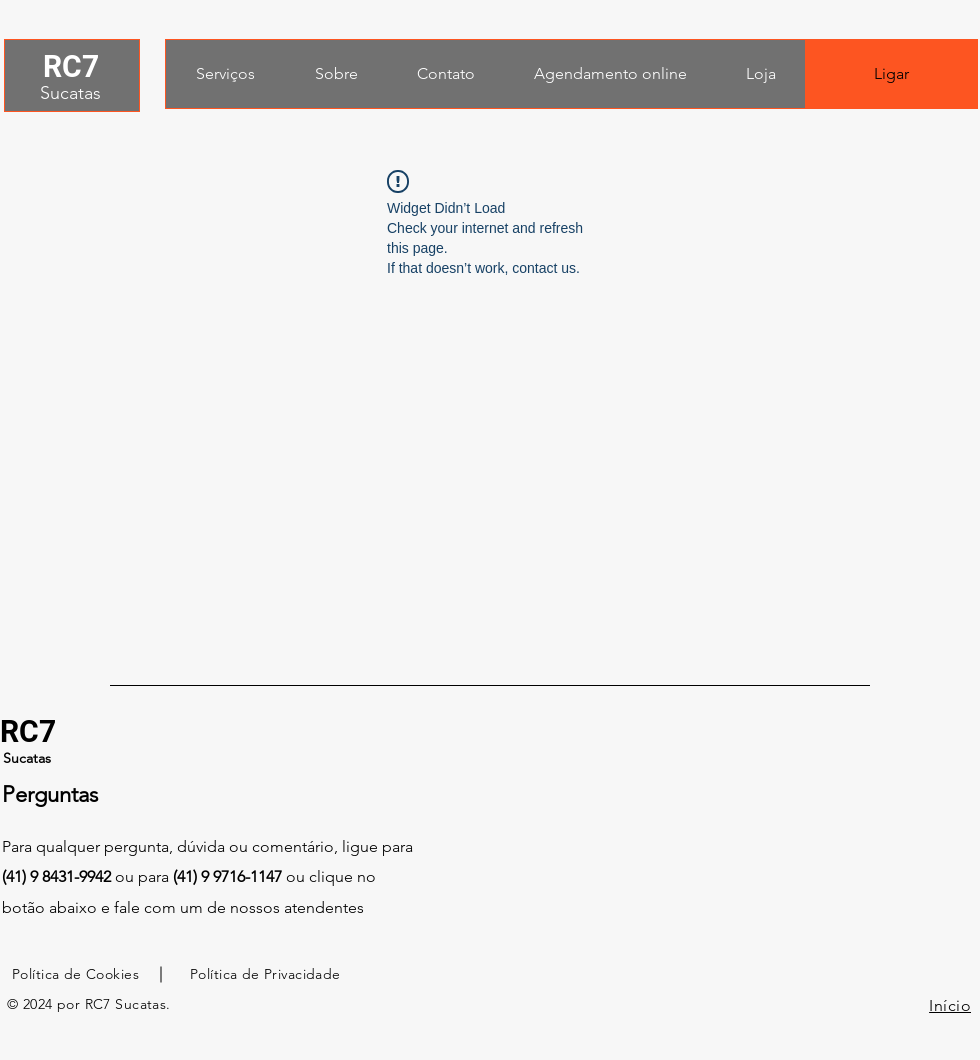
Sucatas (70, 93)
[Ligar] (891, 74)
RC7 (71, 66)
